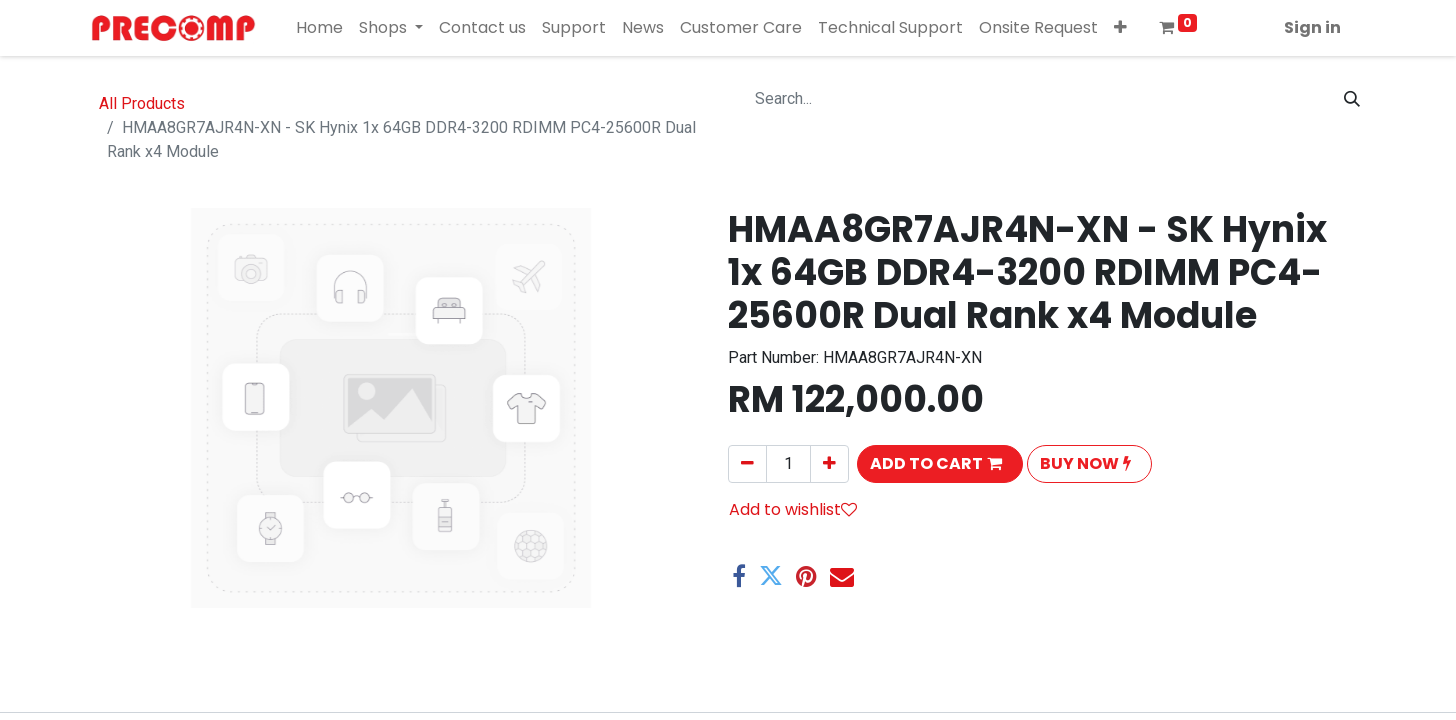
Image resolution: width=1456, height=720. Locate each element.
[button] (1120, 28)
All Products (142, 103)
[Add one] (829, 464)
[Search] (1352, 99)
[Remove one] (747, 464)
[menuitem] (319, 28)
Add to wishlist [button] (793, 509)
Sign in (1312, 27)
